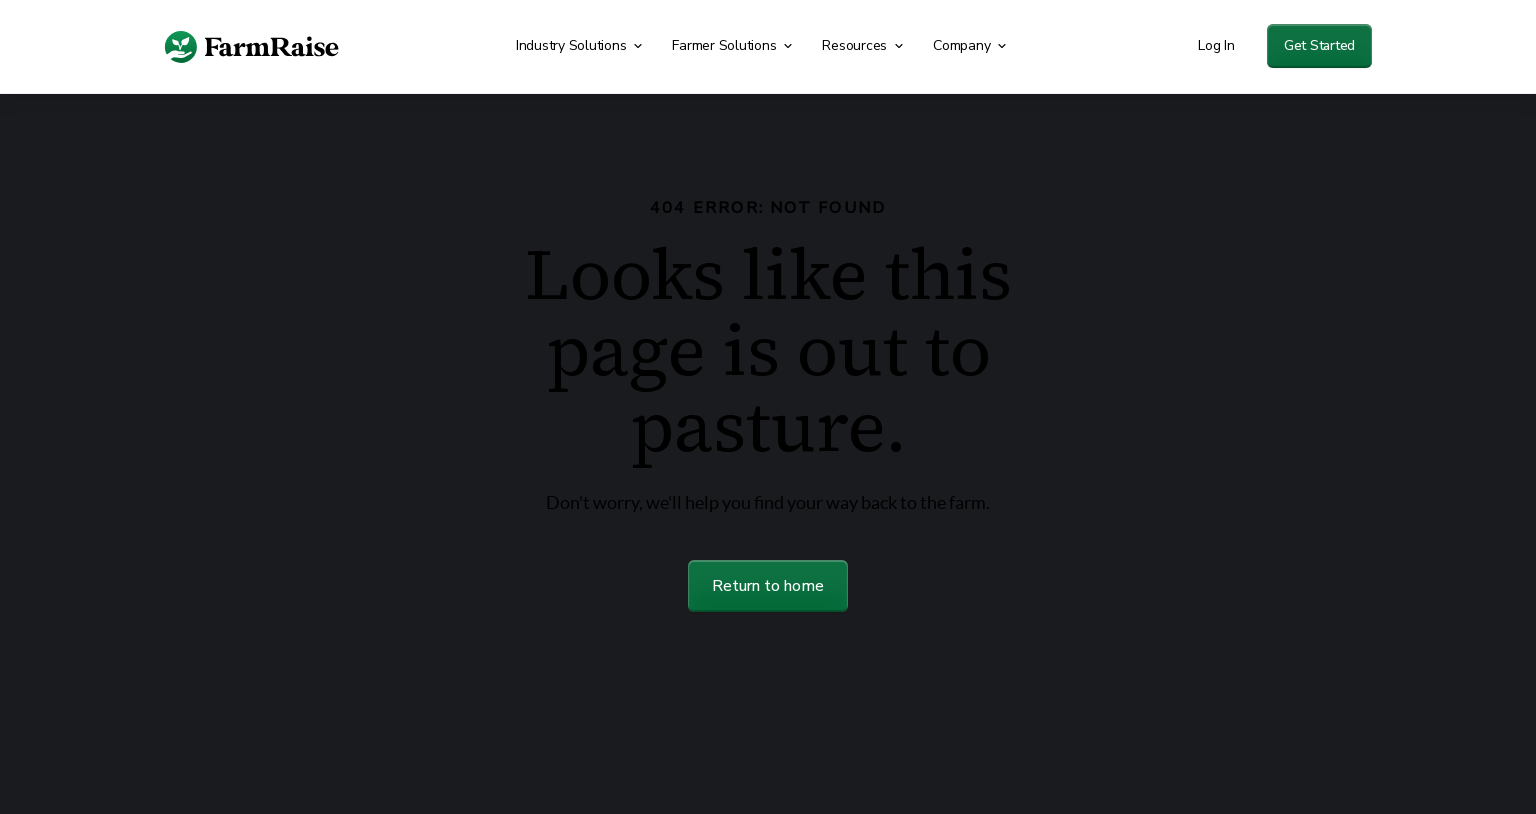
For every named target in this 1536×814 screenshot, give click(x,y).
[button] (582, 46)
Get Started (1319, 45)
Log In (1216, 45)
